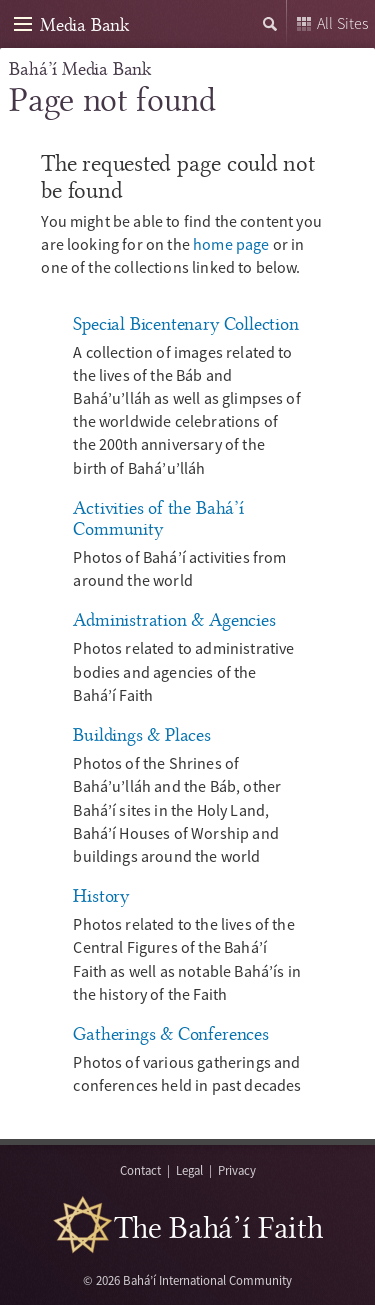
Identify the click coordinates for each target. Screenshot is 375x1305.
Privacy (237, 1170)
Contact (140, 1170)
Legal (189, 1170)
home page (231, 244)
